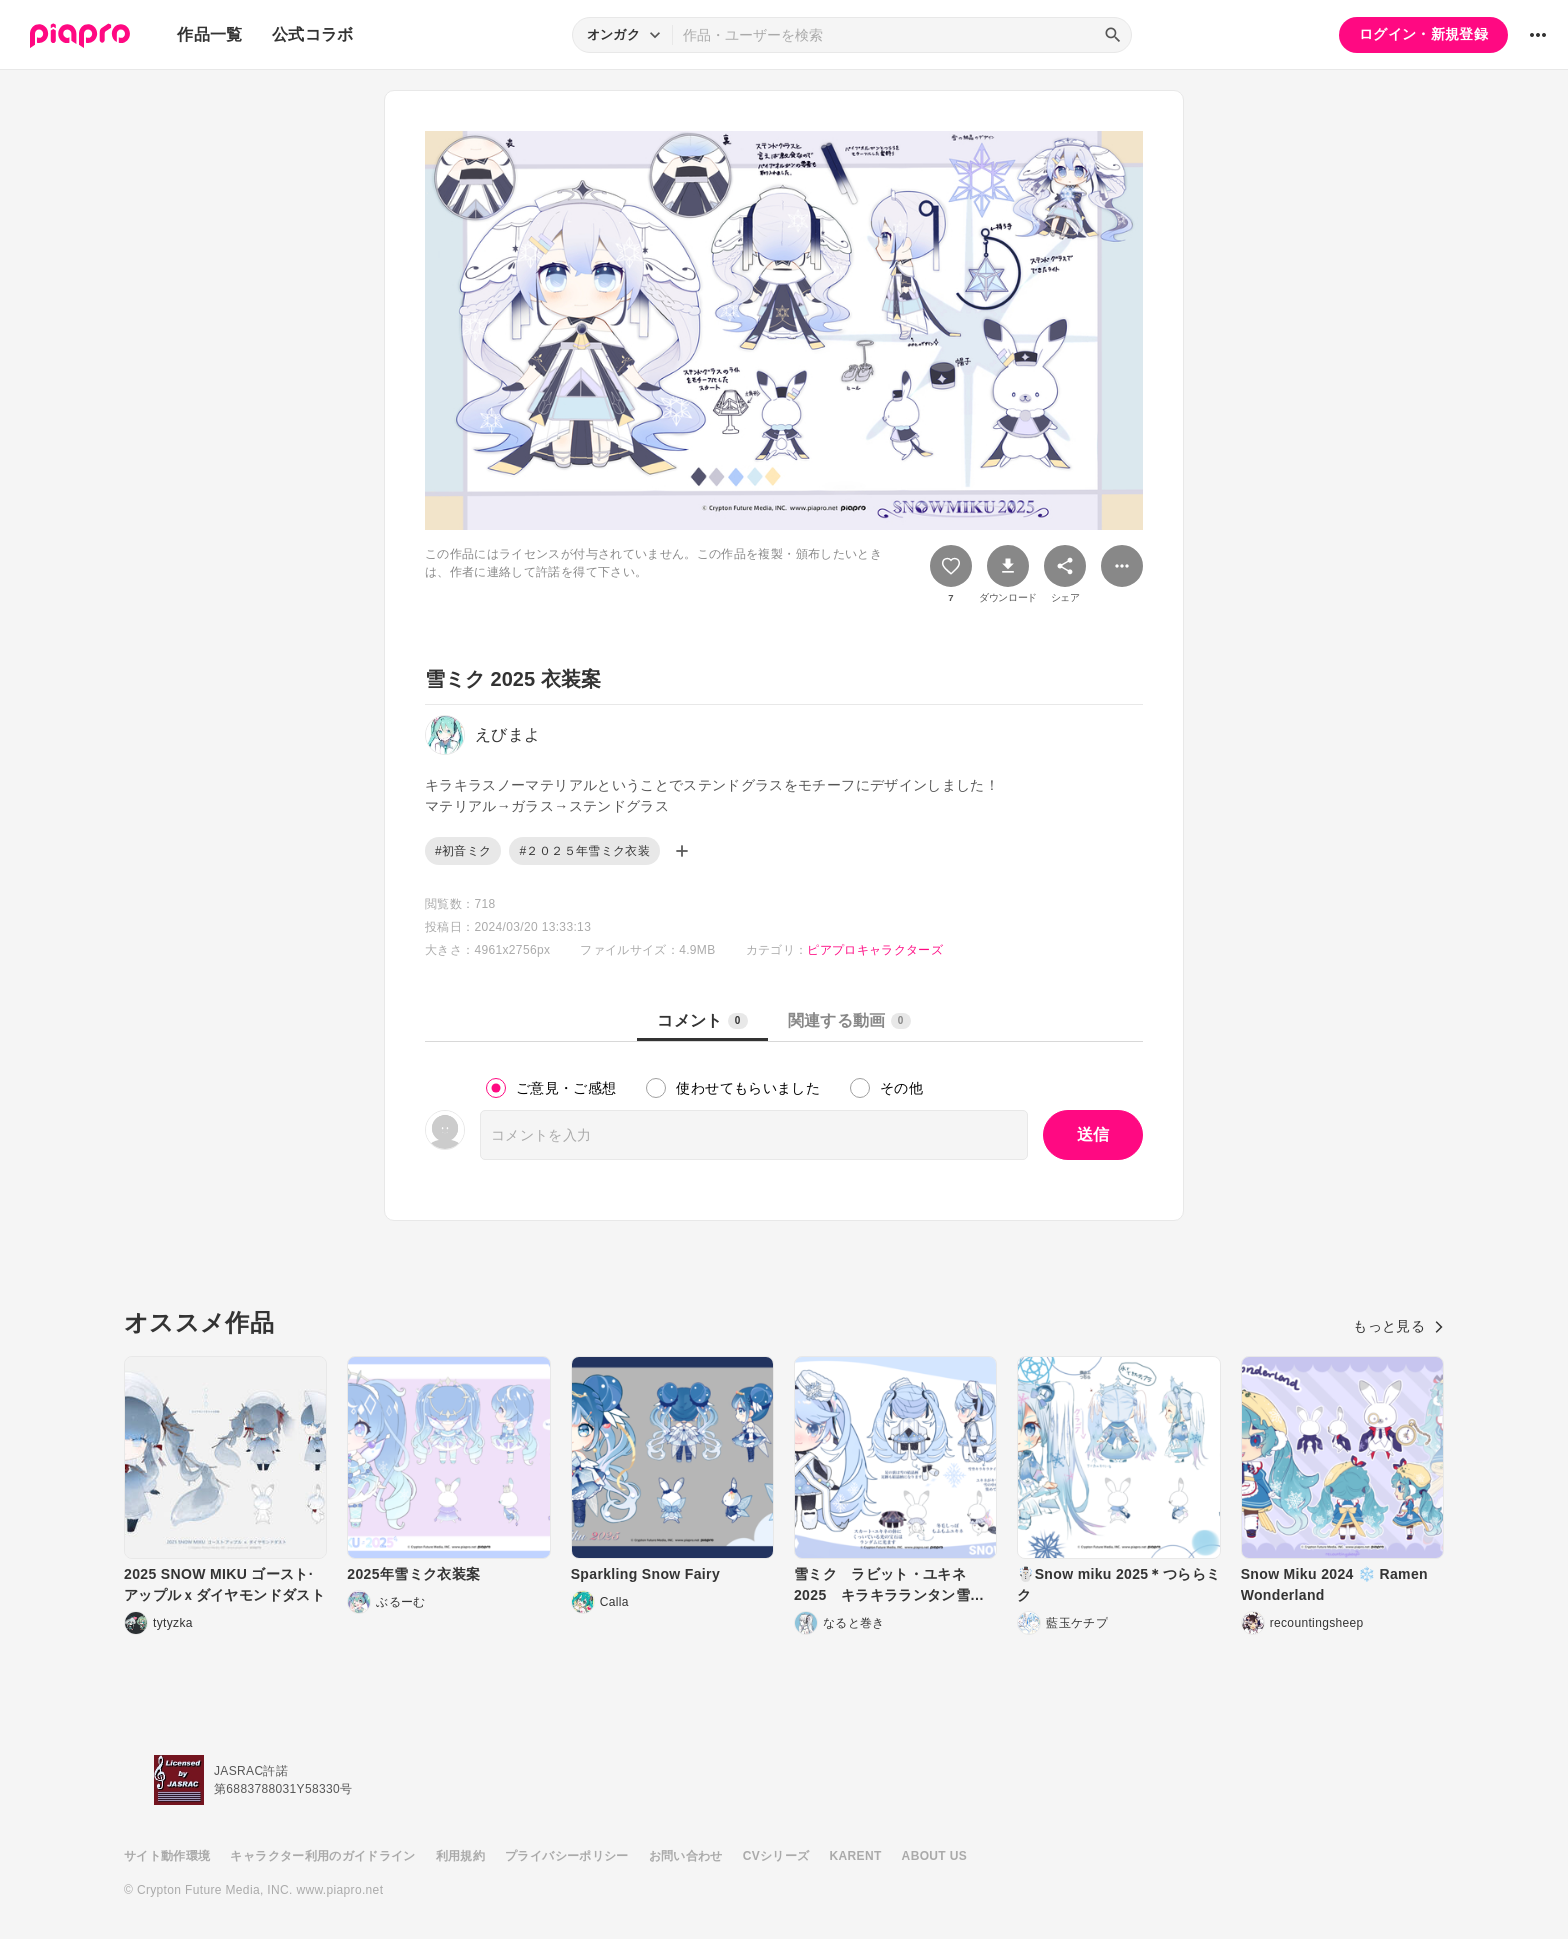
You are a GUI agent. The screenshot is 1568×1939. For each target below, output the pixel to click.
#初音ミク (463, 851)
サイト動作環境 (167, 1856)
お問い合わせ (686, 1856)
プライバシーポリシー (567, 1856)
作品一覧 (209, 34)
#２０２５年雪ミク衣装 (584, 851)
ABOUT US (934, 1856)
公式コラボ (313, 34)
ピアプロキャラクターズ (875, 950)
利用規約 (460, 1856)
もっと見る (1398, 1326)
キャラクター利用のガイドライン (322, 1856)
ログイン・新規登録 (1423, 34)
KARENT (856, 1856)
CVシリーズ (776, 1856)
